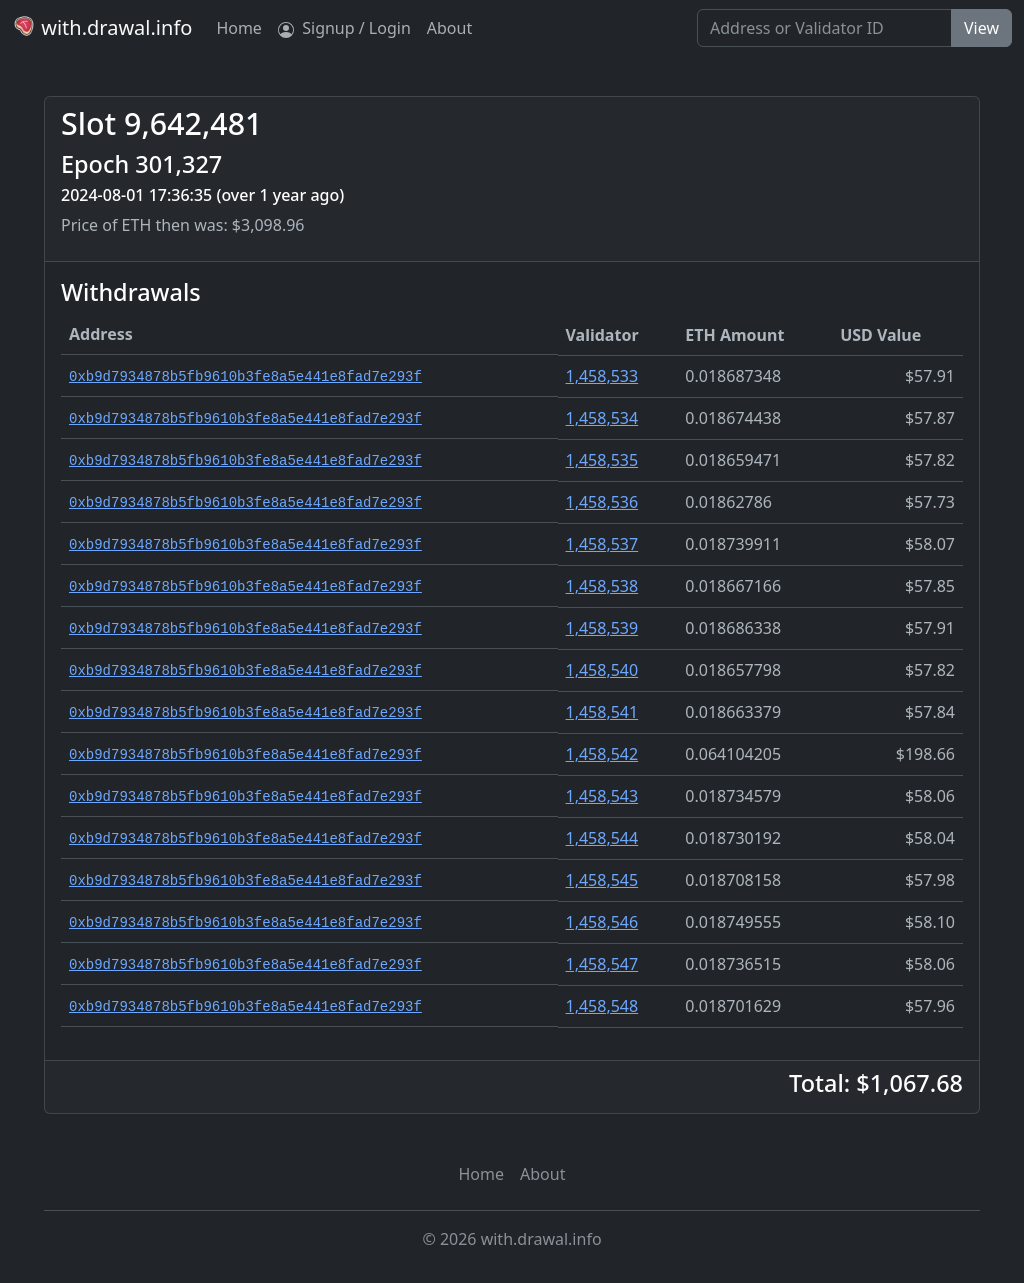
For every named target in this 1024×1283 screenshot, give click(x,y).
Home (239, 28)
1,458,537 (602, 544)
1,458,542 (602, 754)
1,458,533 (602, 376)
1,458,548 (602, 1006)
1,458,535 (602, 460)
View (981, 28)
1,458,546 (602, 922)
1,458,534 (602, 418)
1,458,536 (602, 502)
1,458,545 (602, 880)
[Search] (824, 28)
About (449, 28)
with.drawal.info (102, 27)
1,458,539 (602, 628)
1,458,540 (602, 670)
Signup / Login (344, 28)
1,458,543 (602, 796)
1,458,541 (602, 712)
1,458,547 (602, 964)
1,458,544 (602, 838)
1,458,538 (602, 586)
